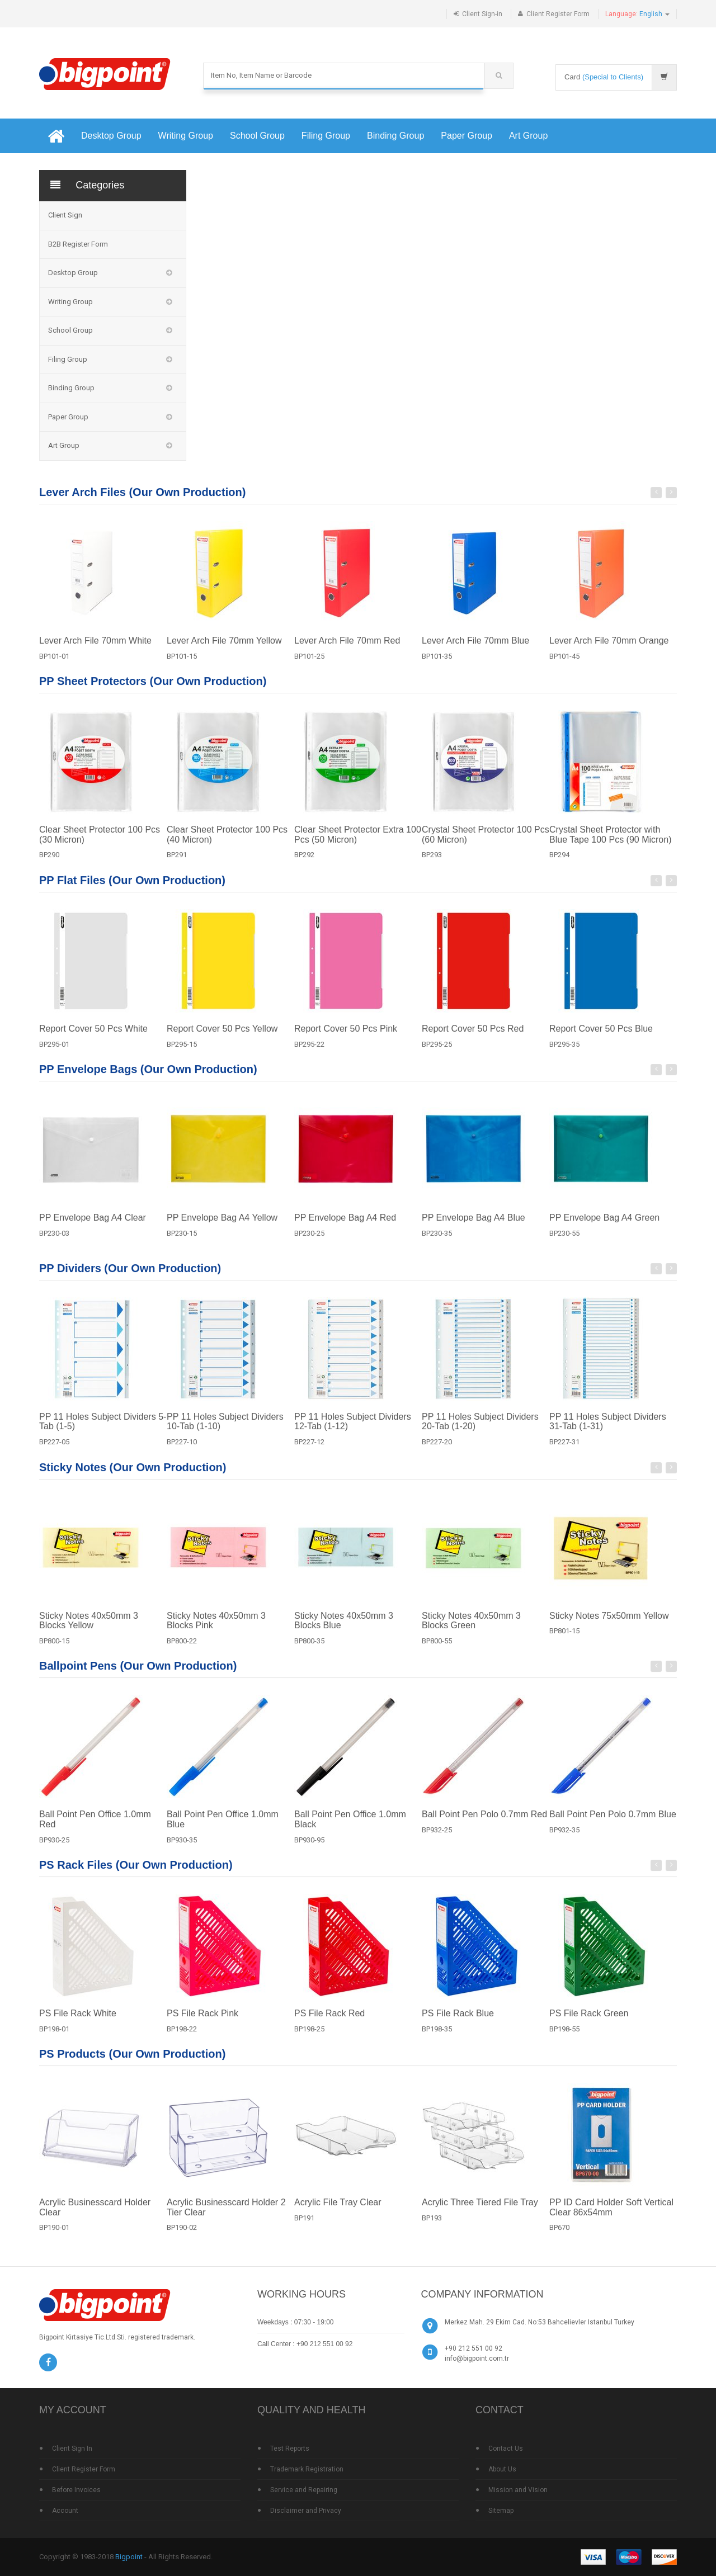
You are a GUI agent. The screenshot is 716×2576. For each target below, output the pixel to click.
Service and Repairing (303, 2490)
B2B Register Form (78, 244)
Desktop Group (111, 135)
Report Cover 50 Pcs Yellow (222, 1037)
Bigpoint (129, 2557)
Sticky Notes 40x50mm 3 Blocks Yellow (88, 1629)
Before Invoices (76, 2490)
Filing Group (326, 135)
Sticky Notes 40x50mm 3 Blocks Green (471, 1629)
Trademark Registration (306, 2469)
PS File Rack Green (588, 2022)
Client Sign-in (482, 14)
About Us (502, 2469)
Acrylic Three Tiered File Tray (480, 2211)
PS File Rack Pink (202, 2022)
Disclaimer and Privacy (305, 2510)
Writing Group (185, 135)
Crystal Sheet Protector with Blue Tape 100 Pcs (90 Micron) (610, 843)
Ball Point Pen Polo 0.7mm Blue (612, 1823)
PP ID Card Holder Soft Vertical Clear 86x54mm (611, 2217)
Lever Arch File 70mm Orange (608, 649)
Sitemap (501, 2510)
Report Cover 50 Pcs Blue (601, 1037)
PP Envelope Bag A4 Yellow (222, 1226)
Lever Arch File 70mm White (95, 649)
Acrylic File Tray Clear (337, 2211)
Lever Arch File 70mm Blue (475, 649)
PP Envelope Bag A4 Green (604, 1226)
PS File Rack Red (329, 2022)
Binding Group (395, 135)
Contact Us (505, 2448)
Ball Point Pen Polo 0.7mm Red (484, 1823)
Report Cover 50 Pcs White (93, 1037)
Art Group (528, 135)
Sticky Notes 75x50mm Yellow (608, 1624)
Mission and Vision (518, 2490)
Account (65, 2510)
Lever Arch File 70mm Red (347, 649)
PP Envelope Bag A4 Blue (473, 1226)
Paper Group (466, 135)
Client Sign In (72, 2448)
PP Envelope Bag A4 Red (345, 1226)
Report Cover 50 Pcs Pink (345, 1037)
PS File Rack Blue (458, 2022)
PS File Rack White (77, 2022)
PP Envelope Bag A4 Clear (92, 1226)
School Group (257, 135)
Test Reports (289, 2448)
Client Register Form (558, 14)
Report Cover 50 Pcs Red (473, 1037)
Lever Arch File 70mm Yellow (224, 649)
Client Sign (65, 215)
